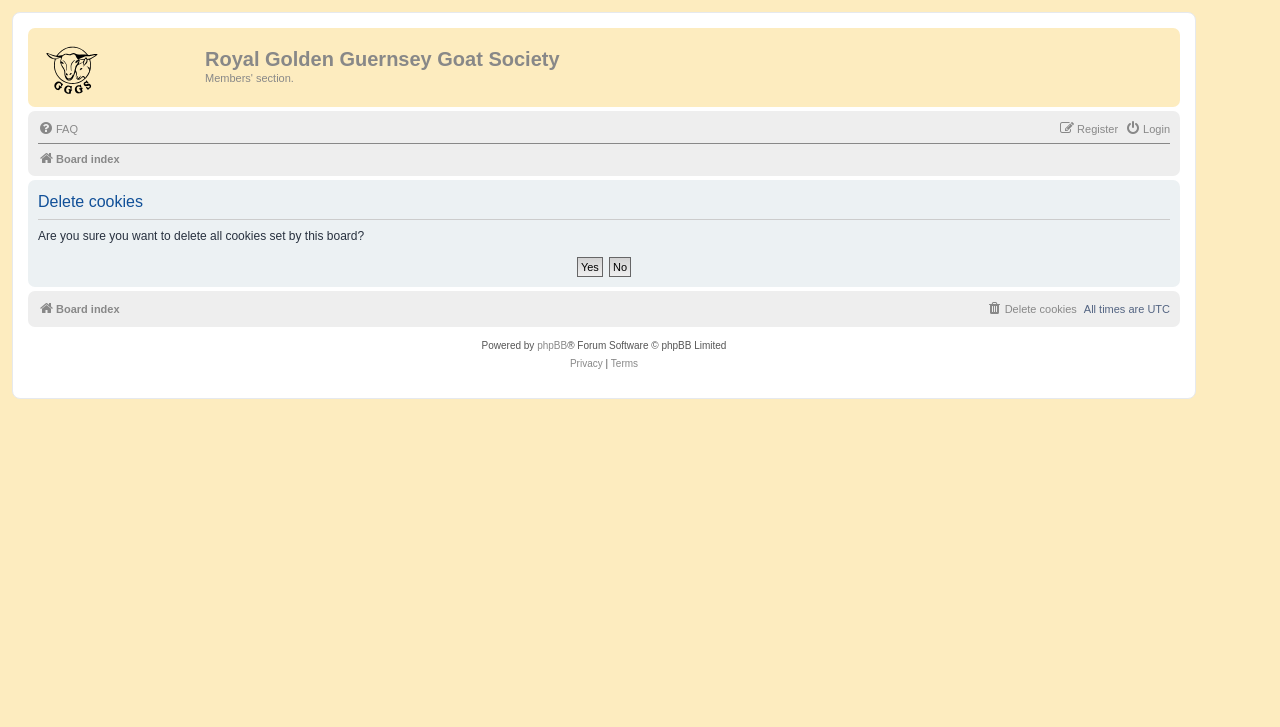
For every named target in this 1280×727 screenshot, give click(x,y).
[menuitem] (58, 129)
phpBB (552, 345)
